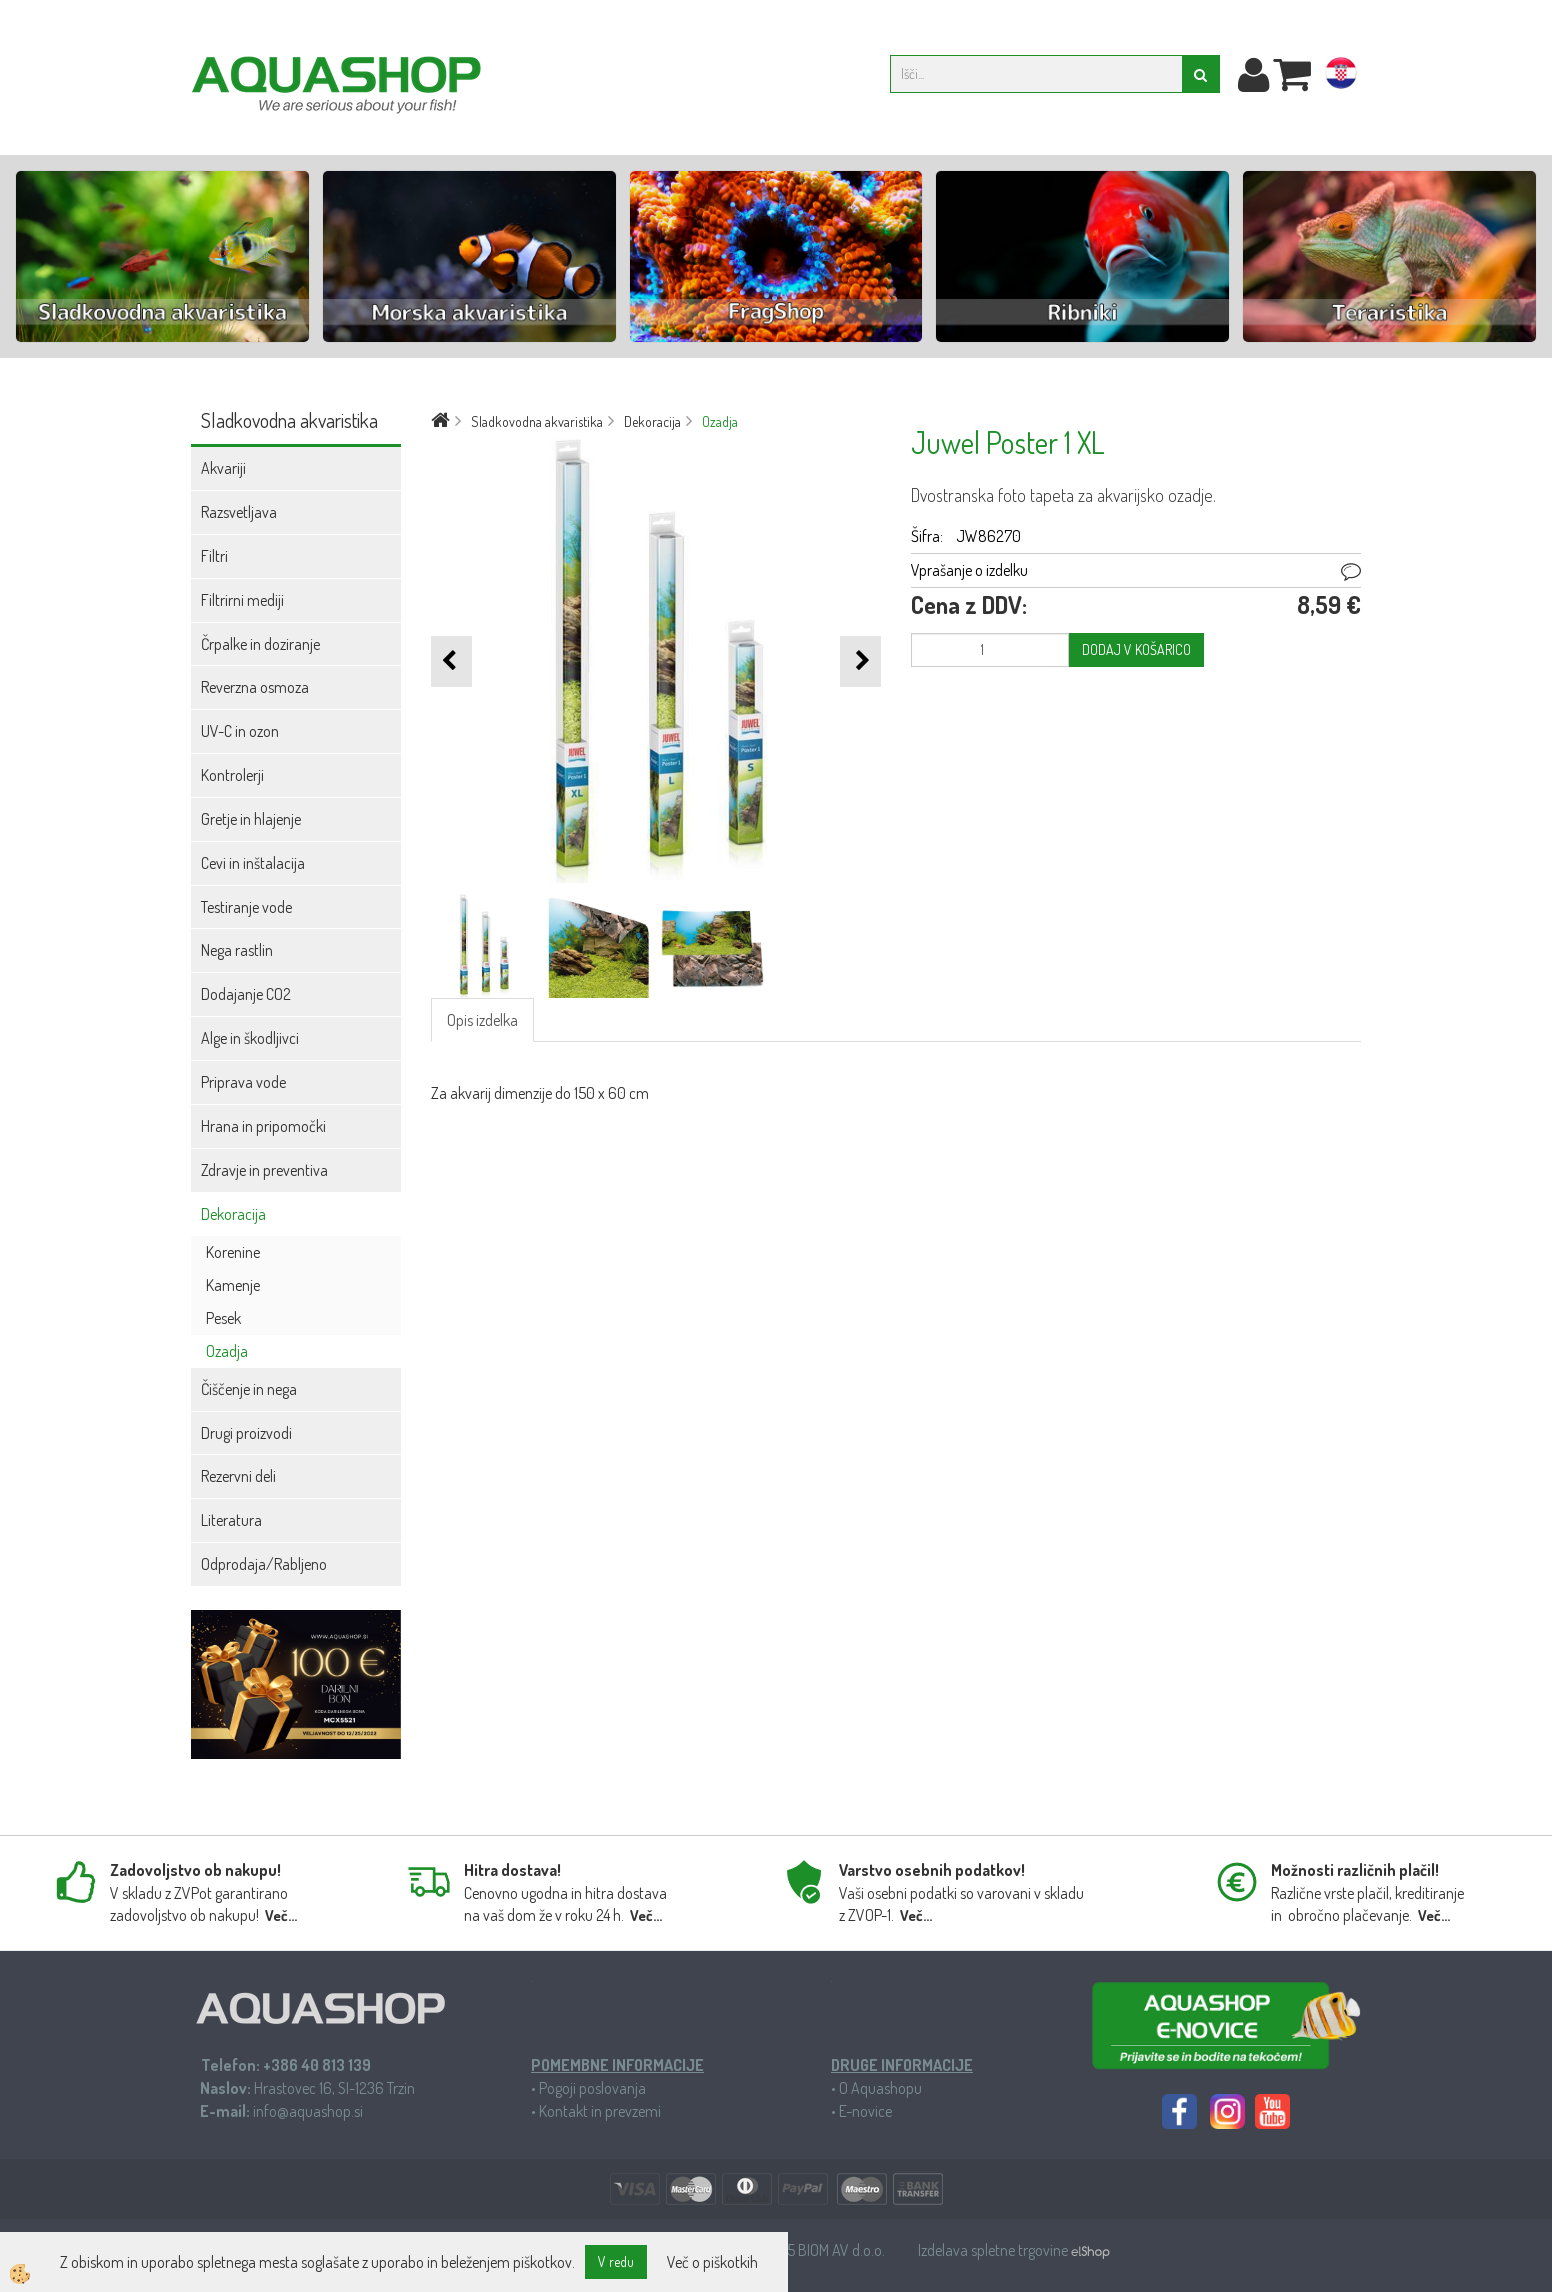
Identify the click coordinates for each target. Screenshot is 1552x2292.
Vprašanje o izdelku (969, 570)
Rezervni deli (238, 1476)
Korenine (233, 1252)
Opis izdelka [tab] (482, 1020)
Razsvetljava (239, 512)
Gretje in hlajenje (251, 819)
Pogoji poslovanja (592, 2088)
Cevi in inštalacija (253, 863)
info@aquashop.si (308, 2111)
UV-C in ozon (240, 731)
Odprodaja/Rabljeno (264, 1564)
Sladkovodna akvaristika (537, 421)
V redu (616, 2261)
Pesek (223, 1318)
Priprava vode (243, 1082)
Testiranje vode (246, 907)
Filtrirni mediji (242, 600)
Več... (281, 1915)
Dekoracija (233, 1214)
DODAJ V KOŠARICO (1136, 649)
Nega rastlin (237, 950)
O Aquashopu (880, 2088)
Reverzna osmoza (255, 687)
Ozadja (227, 1351)
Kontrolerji (232, 775)
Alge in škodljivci (250, 1038)
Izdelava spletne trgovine (994, 2250)
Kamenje (233, 1285)
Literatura (231, 1520)
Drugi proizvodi (246, 1433)
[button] (860, 661)
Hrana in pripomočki (263, 1126)
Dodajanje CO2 (246, 994)
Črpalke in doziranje (260, 644)
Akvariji (223, 468)
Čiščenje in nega (249, 1389)
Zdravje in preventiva (264, 1170)
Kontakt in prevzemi (600, 2111)
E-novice (865, 2111)
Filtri (214, 556)
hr (1341, 77)
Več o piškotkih (712, 2262)
